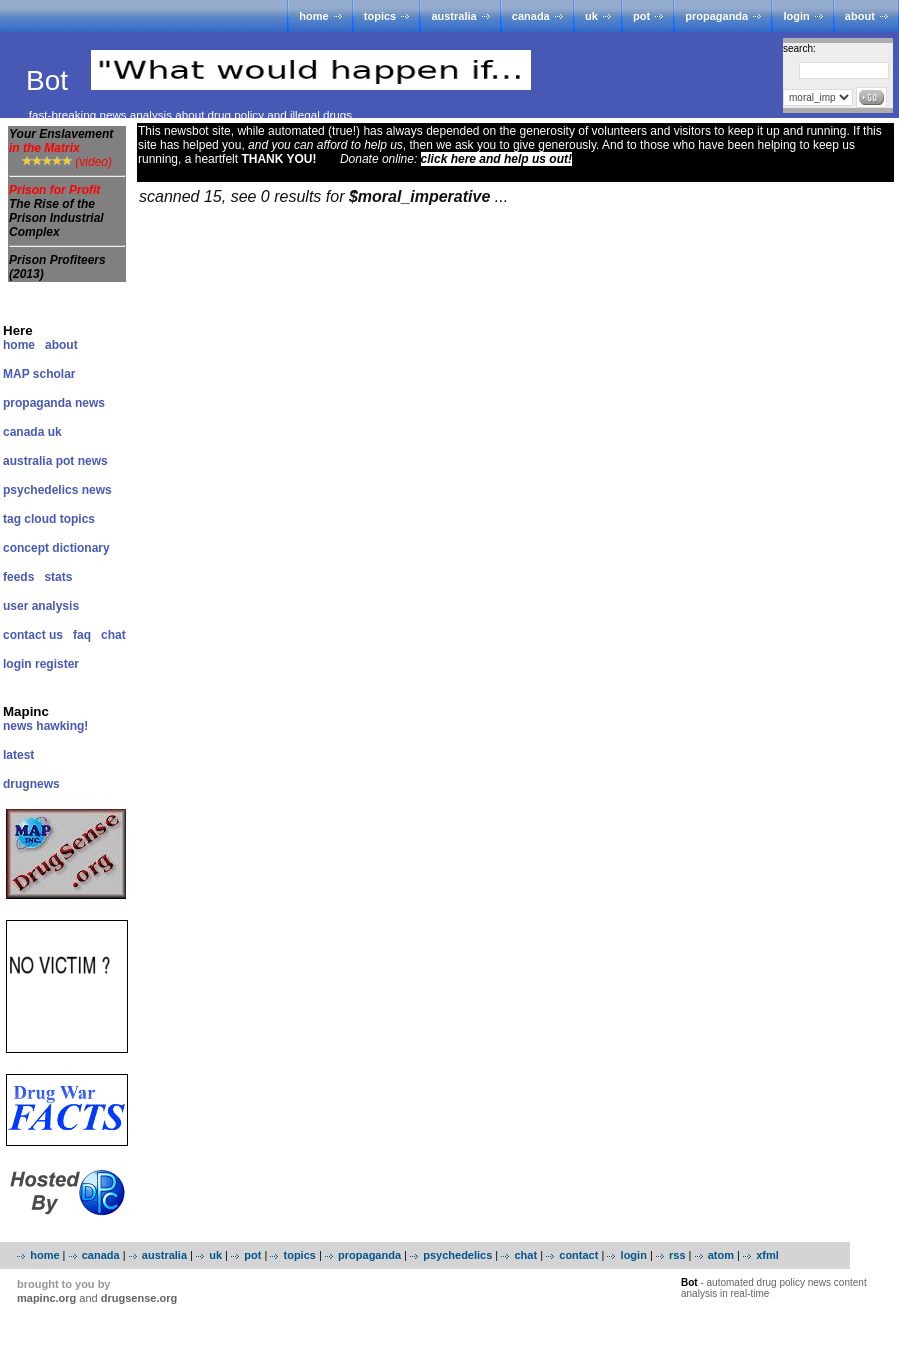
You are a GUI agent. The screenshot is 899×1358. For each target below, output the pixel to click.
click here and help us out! (496, 159)
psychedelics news (57, 490)
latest (18, 755)
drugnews (31, 784)
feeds (18, 577)
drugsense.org (139, 1298)
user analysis (41, 606)
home (313, 16)
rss (677, 1255)
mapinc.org (46, 1298)
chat (113, 635)
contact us (33, 635)
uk (591, 16)
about (860, 16)
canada (531, 16)
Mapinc (26, 711)
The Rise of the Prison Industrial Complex (56, 218)
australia (453, 16)
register (57, 664)
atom (721, 1255)
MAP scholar (39, 374)
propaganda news (54, 403)
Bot (51, 80)
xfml (767, 1255)
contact (578, 1255)
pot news (82, 461)
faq (82, 635)
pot (641, 16)
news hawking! (45, 726)
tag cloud (29, 519)
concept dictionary (56, 548)
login (796, 16)
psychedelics (457, 1255)
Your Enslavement (61, 141)
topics (380, 16)
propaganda (716, 16)
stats (58, 577)
